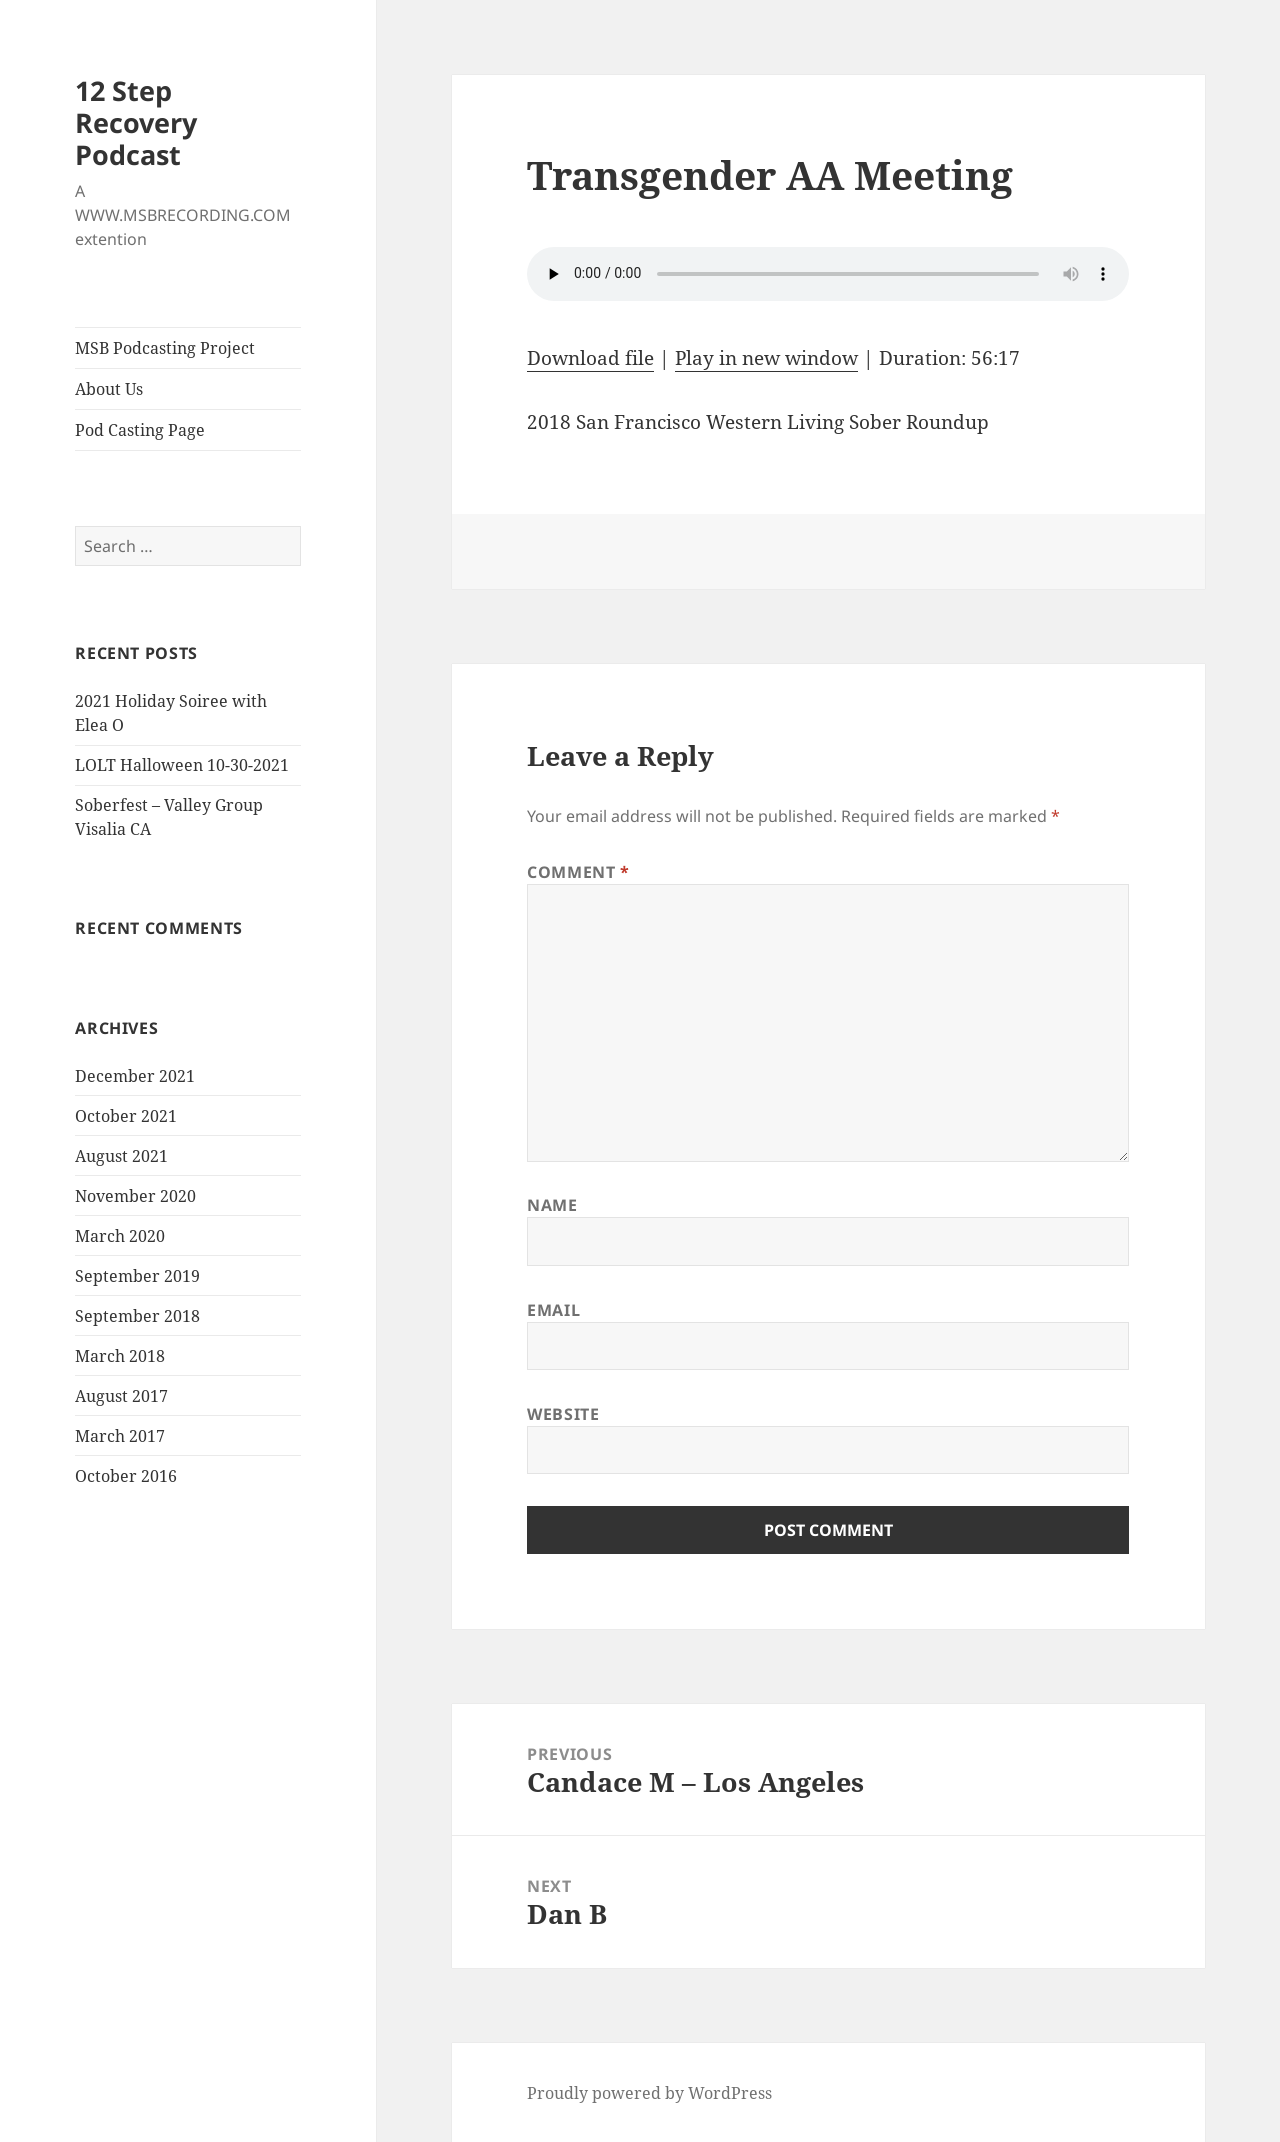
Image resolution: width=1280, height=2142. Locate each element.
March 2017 (120, 1436)
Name (552, 1205)
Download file (590, 358)
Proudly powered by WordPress (649, 2093)
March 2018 (120, 1356)
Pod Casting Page (140, 430)
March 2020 (120, 1236)
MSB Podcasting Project (165, 348)
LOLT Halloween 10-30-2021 (182, 765)
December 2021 (135, 1076)
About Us (109, 389)
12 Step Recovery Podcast (136, 122)
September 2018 (137, 1316)
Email (553, 1310)
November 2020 (135, 1196)
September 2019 (137, 1276)
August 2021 (121, 1156)
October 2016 (126, 1476)
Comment (578, 872)
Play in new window (766, 358)
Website (563, 1414)
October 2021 (126, 1116)
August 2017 (121, 1396)
